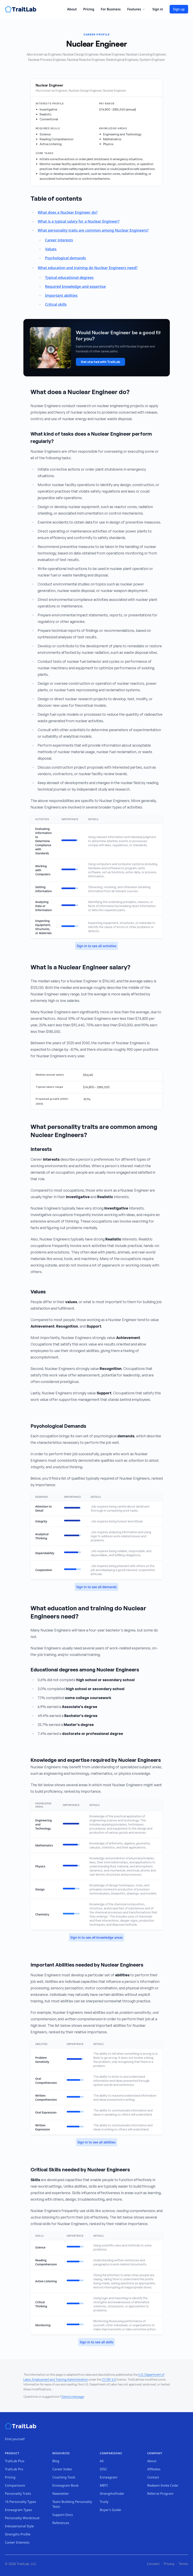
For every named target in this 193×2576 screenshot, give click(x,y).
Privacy (169, 2564)
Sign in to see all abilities (96, 2142)
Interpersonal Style (19, 2526)
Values (50, 249)
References (60, 2523)
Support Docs (62, 2514)
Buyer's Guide (110, 2510)
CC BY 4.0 (109, 2379)
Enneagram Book (65, 2485)
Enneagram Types (18, 2510)
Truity (104, 2501)
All (102, 2461)
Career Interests (17, 2542)
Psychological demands (65, 257)
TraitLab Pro (14, 2469)
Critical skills (56, 304)
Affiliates (153, 2469)
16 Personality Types (20, 2501)
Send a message (72, 2396)
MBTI (104, 2485)
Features (136, 9)
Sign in (157, 9)
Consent (153, 2564)
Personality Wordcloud (22, 2518)
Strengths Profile (18, 2534)
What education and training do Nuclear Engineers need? (87, 267)
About (72, 9)
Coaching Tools (63, 2477)
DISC (103, 2469)
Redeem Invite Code (162, 2485)
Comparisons (15, 2485)
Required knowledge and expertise (75, 286)
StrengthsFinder (112, 2493)
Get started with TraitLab (100, 362)
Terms (183, 2564)
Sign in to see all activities (97, 946)
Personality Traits (18, 2493)
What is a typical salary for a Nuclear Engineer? (78, 221)
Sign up (179, 9)
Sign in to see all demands (96, 1587)
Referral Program (160, 2493)
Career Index (62, 2469)
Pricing (88, 9)
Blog (55, 2461)
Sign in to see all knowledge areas (96, 1937)
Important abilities (61, 295)
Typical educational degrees (69, 277)
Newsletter (60, 2493)
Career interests (59, 240)
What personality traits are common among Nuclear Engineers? (93, 230)
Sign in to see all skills (96, 2342)
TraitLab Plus (14, 2461)
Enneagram (109, 2477)
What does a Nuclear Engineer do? (68, 212)
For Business (111, 9)
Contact (153, 2477)
